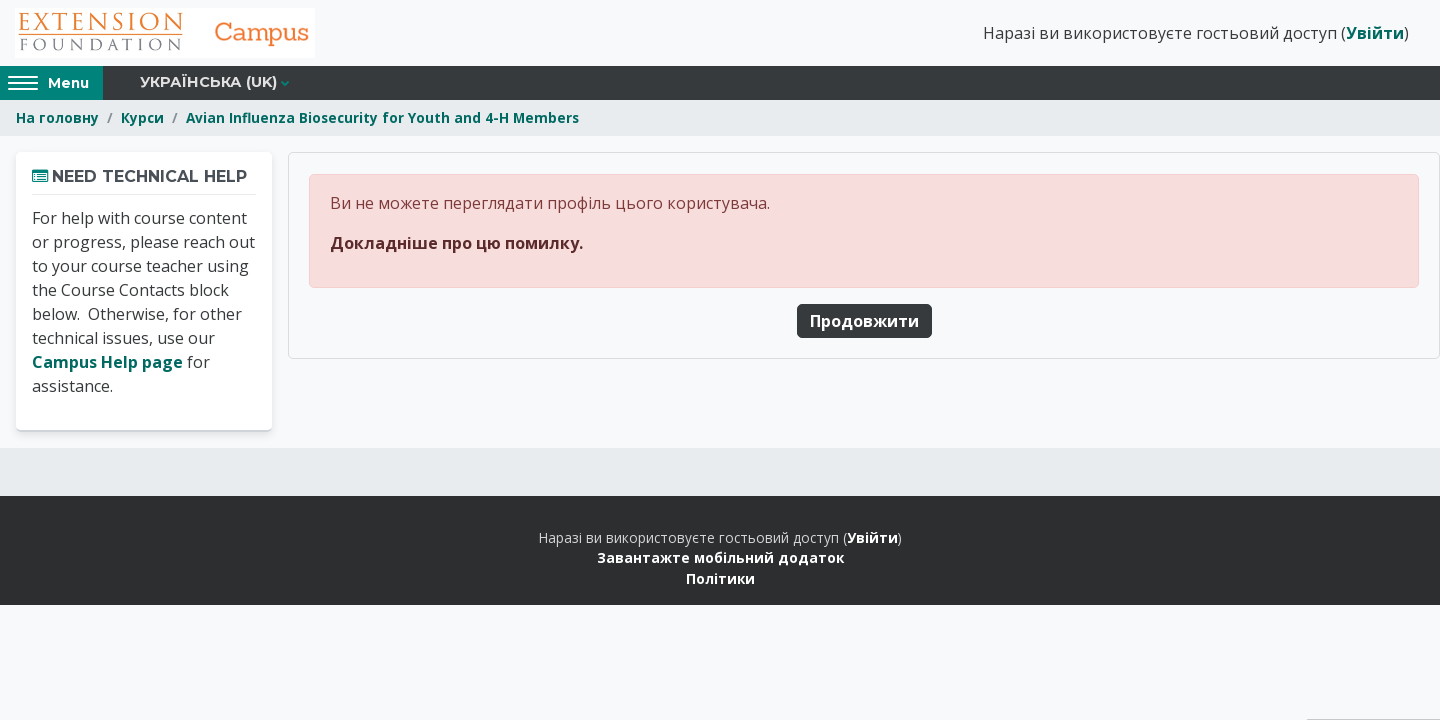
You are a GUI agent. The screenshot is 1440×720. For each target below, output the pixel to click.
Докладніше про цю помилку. (456, 243)
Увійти (1375, 33)
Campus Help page (107, 362)
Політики (720, 578)
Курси (142, 117)
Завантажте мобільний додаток (720, 557)
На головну (57, 117)
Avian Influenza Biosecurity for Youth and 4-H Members (382, 117)
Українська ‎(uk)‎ (208, 82)
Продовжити (864, 321)
